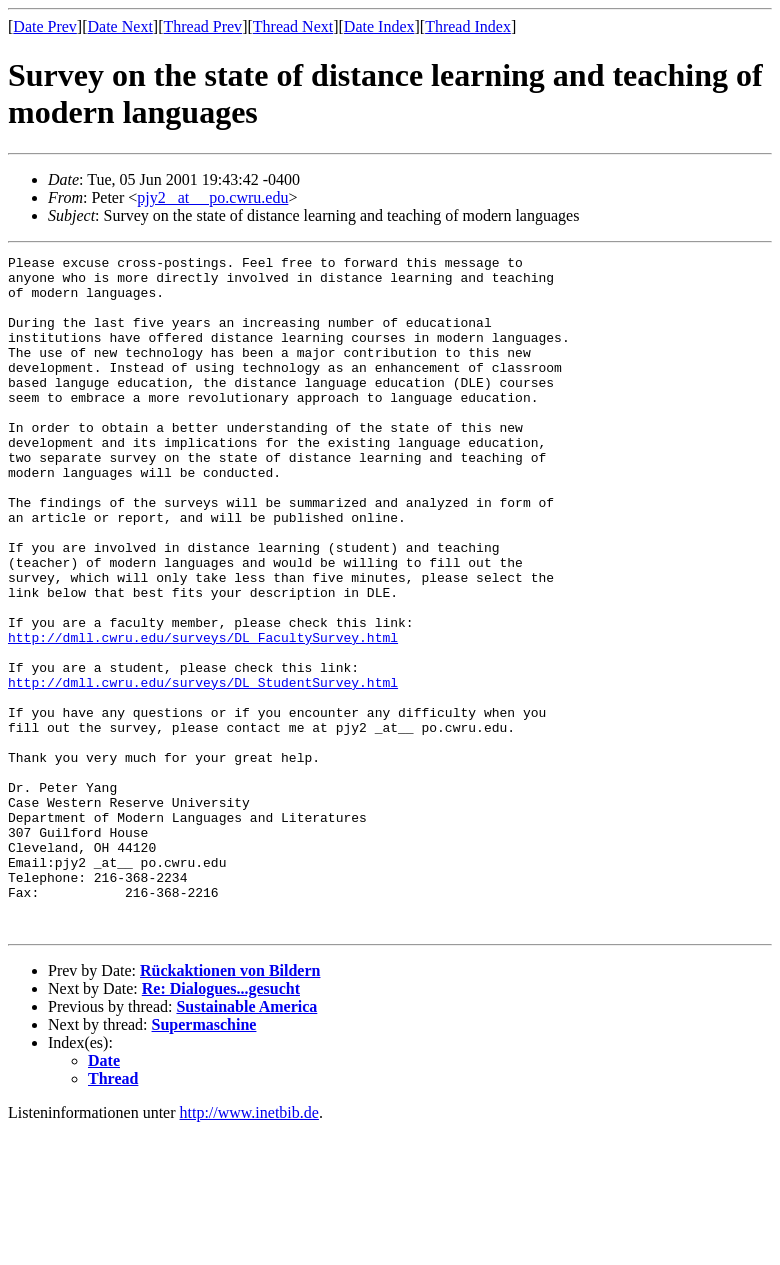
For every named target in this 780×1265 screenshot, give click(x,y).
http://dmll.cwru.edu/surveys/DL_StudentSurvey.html (203, 769)
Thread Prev (202, 26)
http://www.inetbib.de (249, 1247)
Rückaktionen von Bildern (230, 1105)
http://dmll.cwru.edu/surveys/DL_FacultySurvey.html (203, 715)
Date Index (379, 26)
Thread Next (293, 26)
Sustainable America (246, 1141)
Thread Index (468, 26)
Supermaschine (204, 1159)
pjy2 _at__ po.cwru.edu (212, 197)
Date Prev (45, 26)
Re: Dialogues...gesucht (221, 1123)
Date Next (120, 26)
